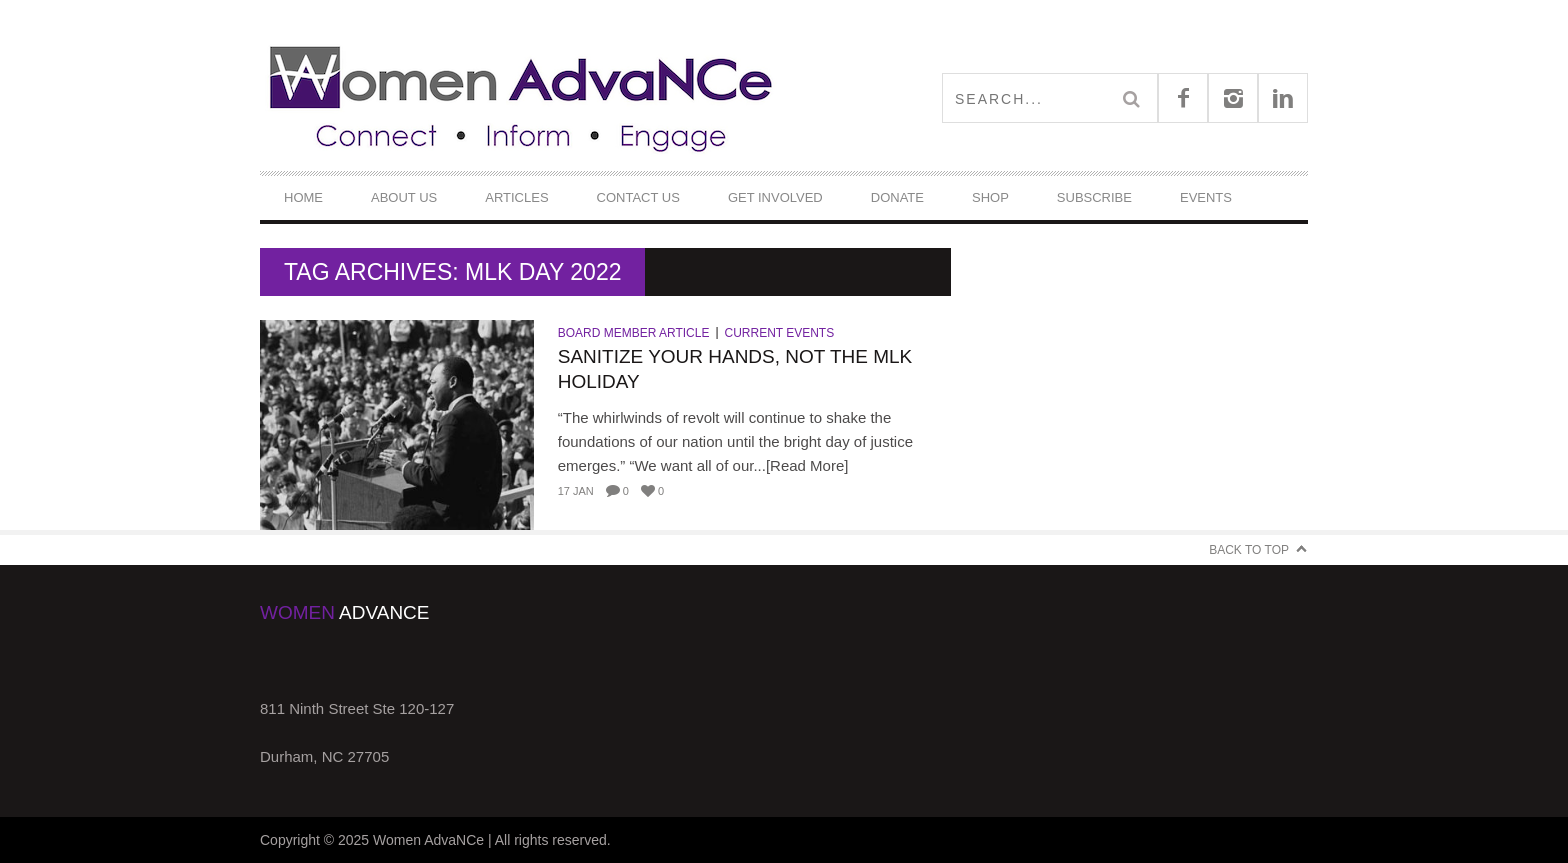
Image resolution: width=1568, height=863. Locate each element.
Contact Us (638, 197)
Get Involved (775, 197)
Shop (990, 197)
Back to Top (1249, 550)
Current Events (780, 333)
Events (1206, 197)
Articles (516, 197)
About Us (404, 197)
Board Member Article (634, 333)
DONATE (897, 197)
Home (303, 197)
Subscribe (1094, 197)
